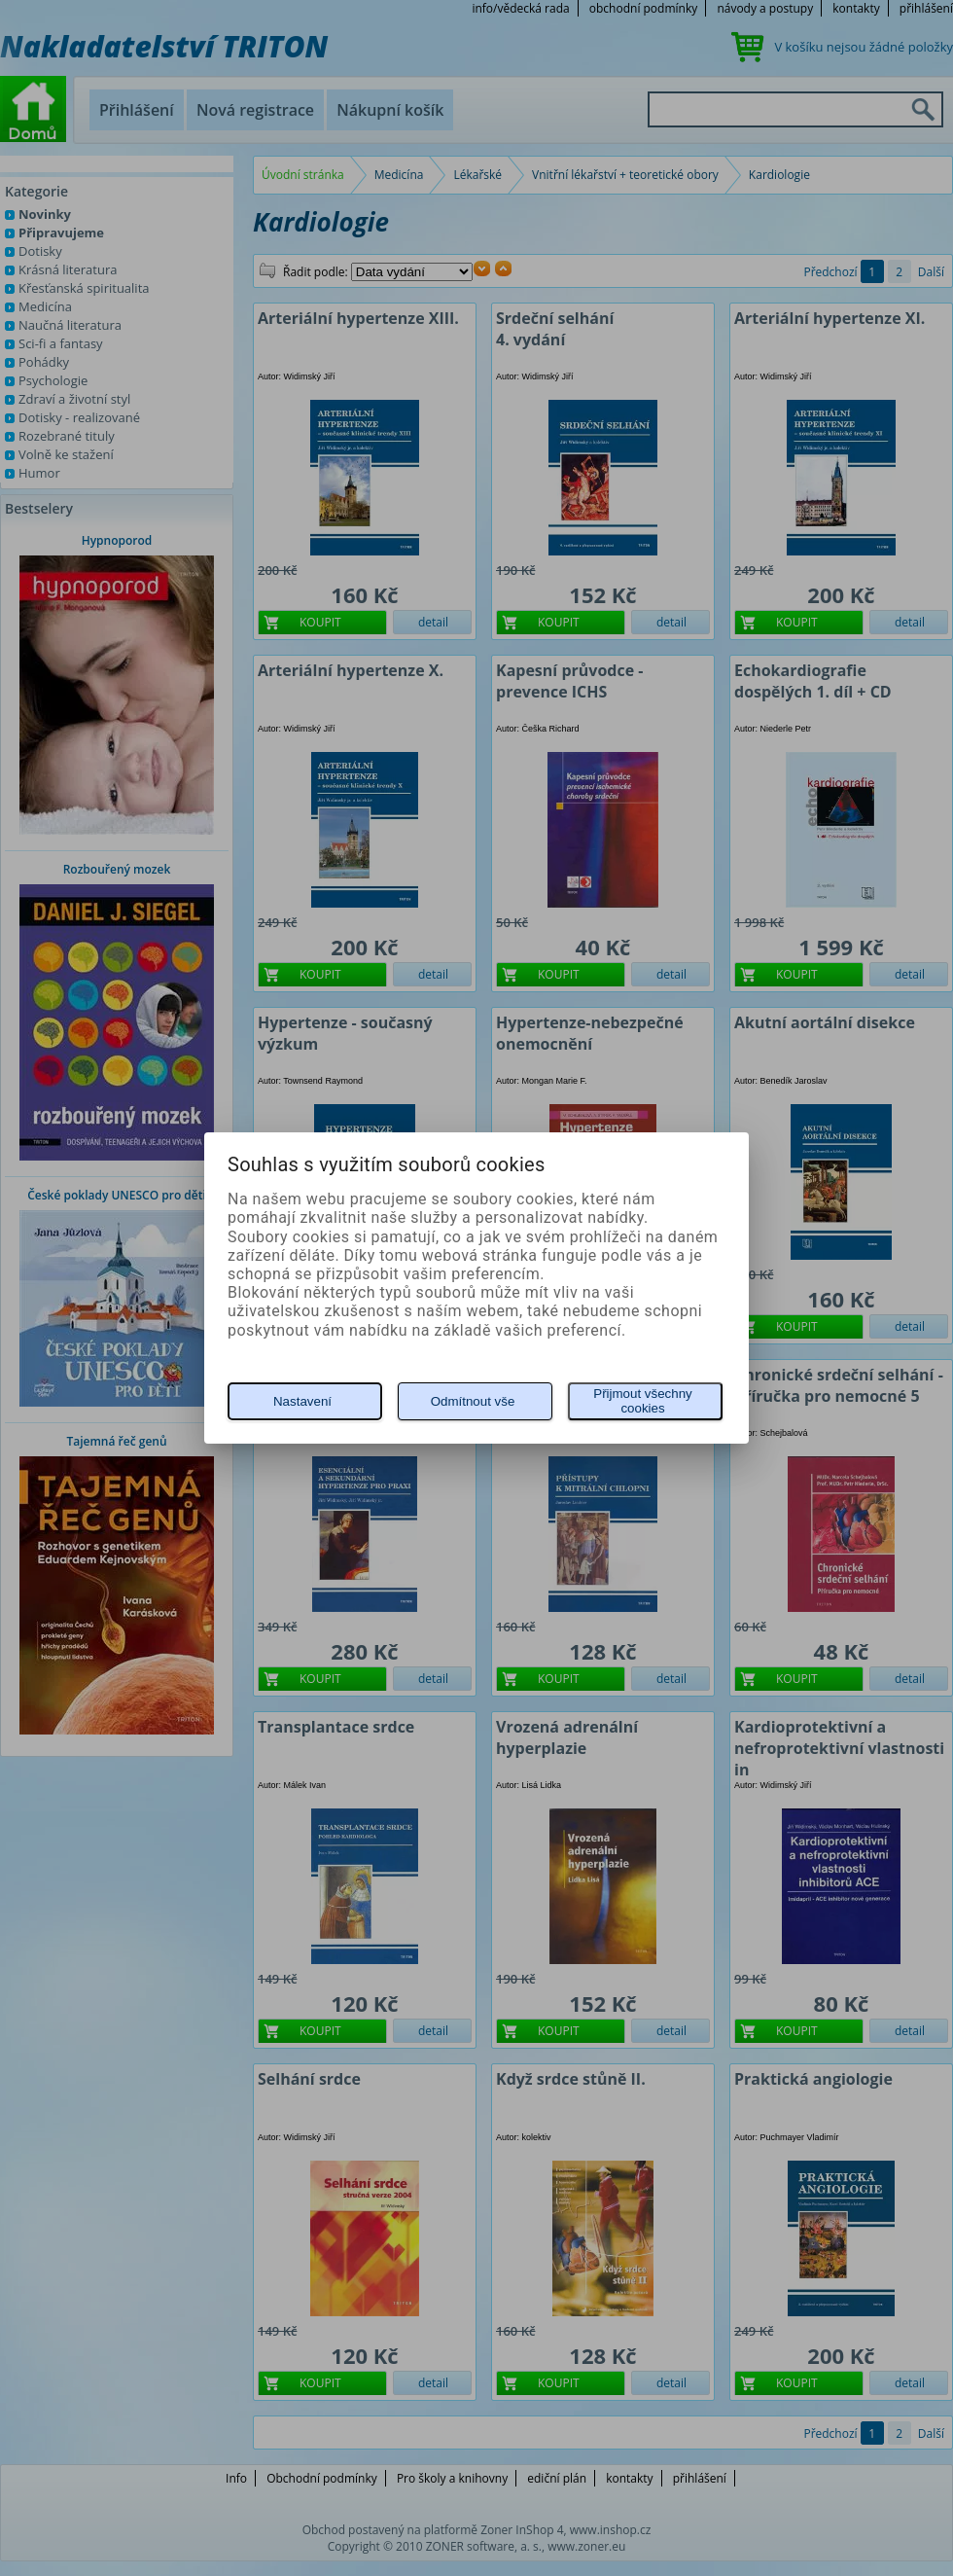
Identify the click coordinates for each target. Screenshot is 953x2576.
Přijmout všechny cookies (642, 1400)
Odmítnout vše (473, 1401)
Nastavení (302, 1401)
